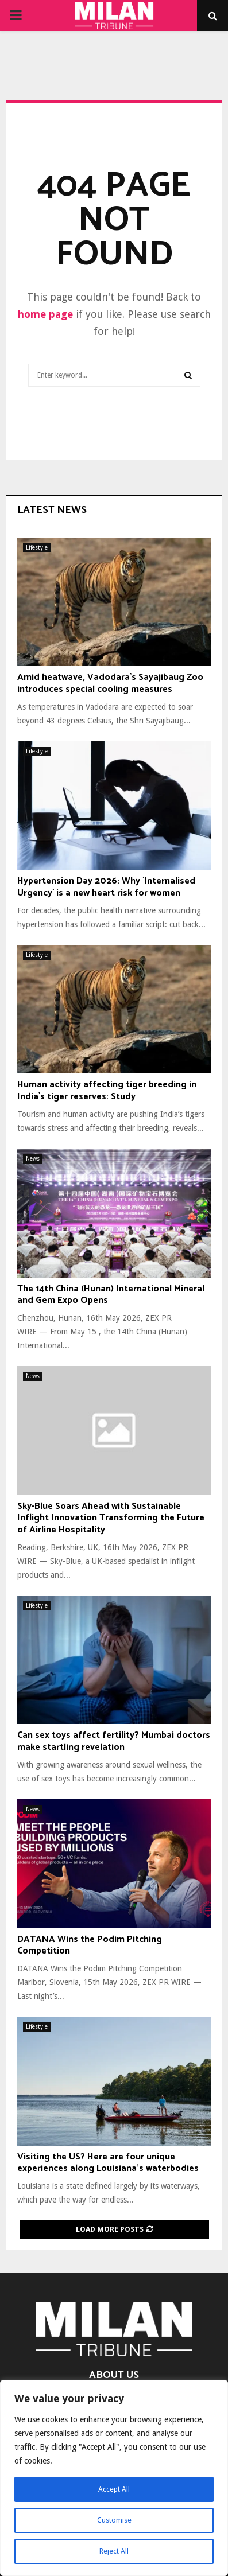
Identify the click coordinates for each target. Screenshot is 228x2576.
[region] (114, 2478)
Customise (114, 2520)
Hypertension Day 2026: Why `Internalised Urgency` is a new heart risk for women (106, 887)
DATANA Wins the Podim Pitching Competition (89, 1945)
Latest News (52, 510)
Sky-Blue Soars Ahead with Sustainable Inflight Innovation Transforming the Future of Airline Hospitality (110, 1518)
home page (45, 314)
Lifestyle (37, 547)
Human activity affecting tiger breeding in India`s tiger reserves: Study (106, 1090)
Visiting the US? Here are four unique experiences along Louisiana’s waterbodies (108, 2163)
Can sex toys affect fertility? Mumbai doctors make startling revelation (113, 1741)
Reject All (114, 2551)
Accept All (114, 2489)
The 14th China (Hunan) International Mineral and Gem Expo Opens (110, 1295)
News (33, 1158)
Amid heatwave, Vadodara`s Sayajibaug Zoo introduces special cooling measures (110, 683)
